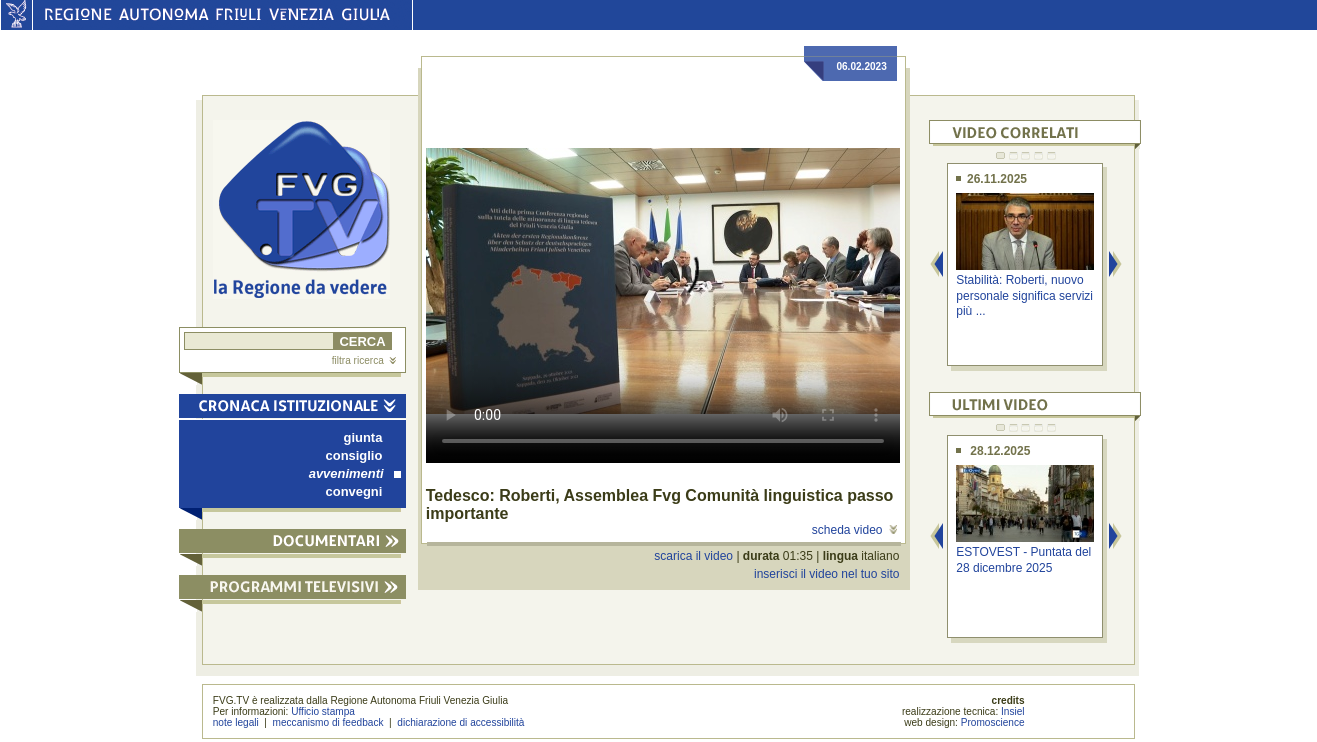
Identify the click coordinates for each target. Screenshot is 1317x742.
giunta (363, 437)
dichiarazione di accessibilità (460, 722)
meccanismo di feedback (328, 722)
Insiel (1013, 711)
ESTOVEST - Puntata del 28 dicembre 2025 (1023, 559)
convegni (354, 491)
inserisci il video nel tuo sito (826, 574)
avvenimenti (355, 473)
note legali (236, 722)
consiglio (354, 455)
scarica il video (693, 556)
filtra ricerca (364, 360)
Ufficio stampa (323, 711)
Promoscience (993, 722)
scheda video (854, 530)
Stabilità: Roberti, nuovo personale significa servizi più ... (1024, 295)
